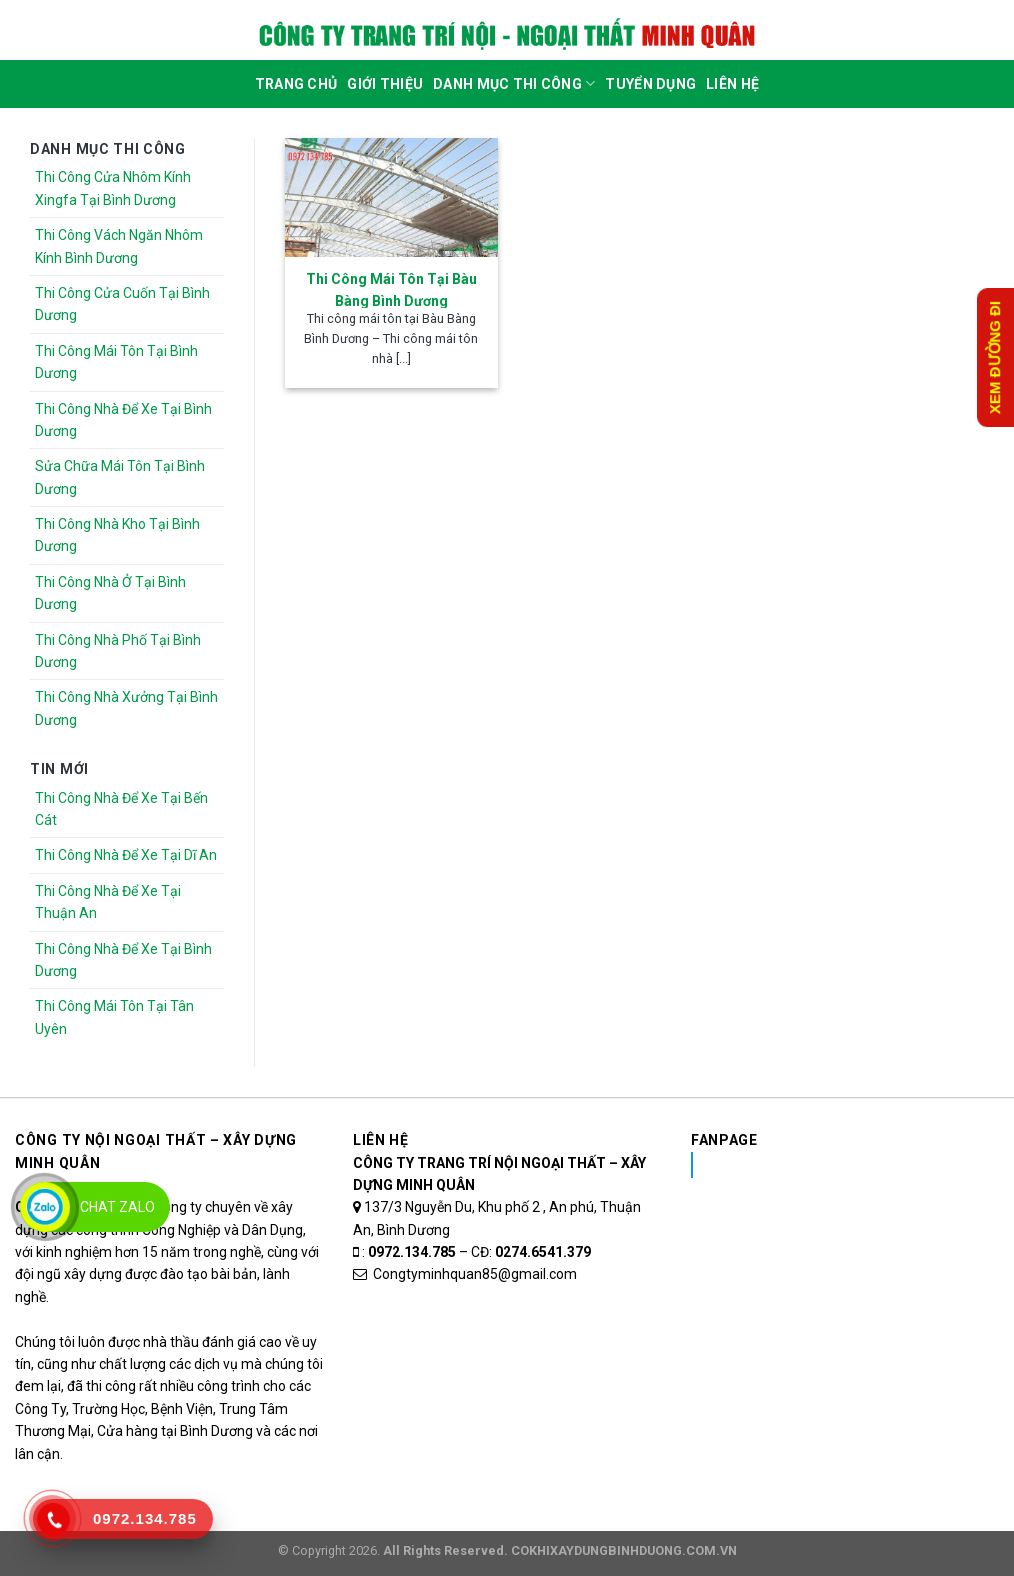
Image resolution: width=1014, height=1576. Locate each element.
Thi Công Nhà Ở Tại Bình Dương (110, 593)
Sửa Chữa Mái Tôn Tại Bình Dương (120, 477)
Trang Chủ (296, 84)
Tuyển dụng (650, 84)
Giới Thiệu (385, 84)
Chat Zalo (117, 1207)
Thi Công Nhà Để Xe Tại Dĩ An (126, 855)
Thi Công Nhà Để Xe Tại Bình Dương (123, 420)
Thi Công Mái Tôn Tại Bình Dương (116, 362)
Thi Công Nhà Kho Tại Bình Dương (117, 535)
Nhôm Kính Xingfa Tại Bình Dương (849, 1165)
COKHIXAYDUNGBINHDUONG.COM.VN (624, 1550)
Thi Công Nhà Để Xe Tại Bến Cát (121, 809)
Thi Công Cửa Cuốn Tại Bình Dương (122, 304)
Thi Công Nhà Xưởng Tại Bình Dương (126, 708)
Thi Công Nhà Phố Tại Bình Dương (118, 651)
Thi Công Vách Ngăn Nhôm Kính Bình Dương (119, 246)
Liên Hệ (732, 84)
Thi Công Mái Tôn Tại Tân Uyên (114, 1017)
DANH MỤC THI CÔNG (514, 83)
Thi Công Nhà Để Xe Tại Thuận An (108, 902)
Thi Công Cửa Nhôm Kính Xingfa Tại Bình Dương (113, 188)
